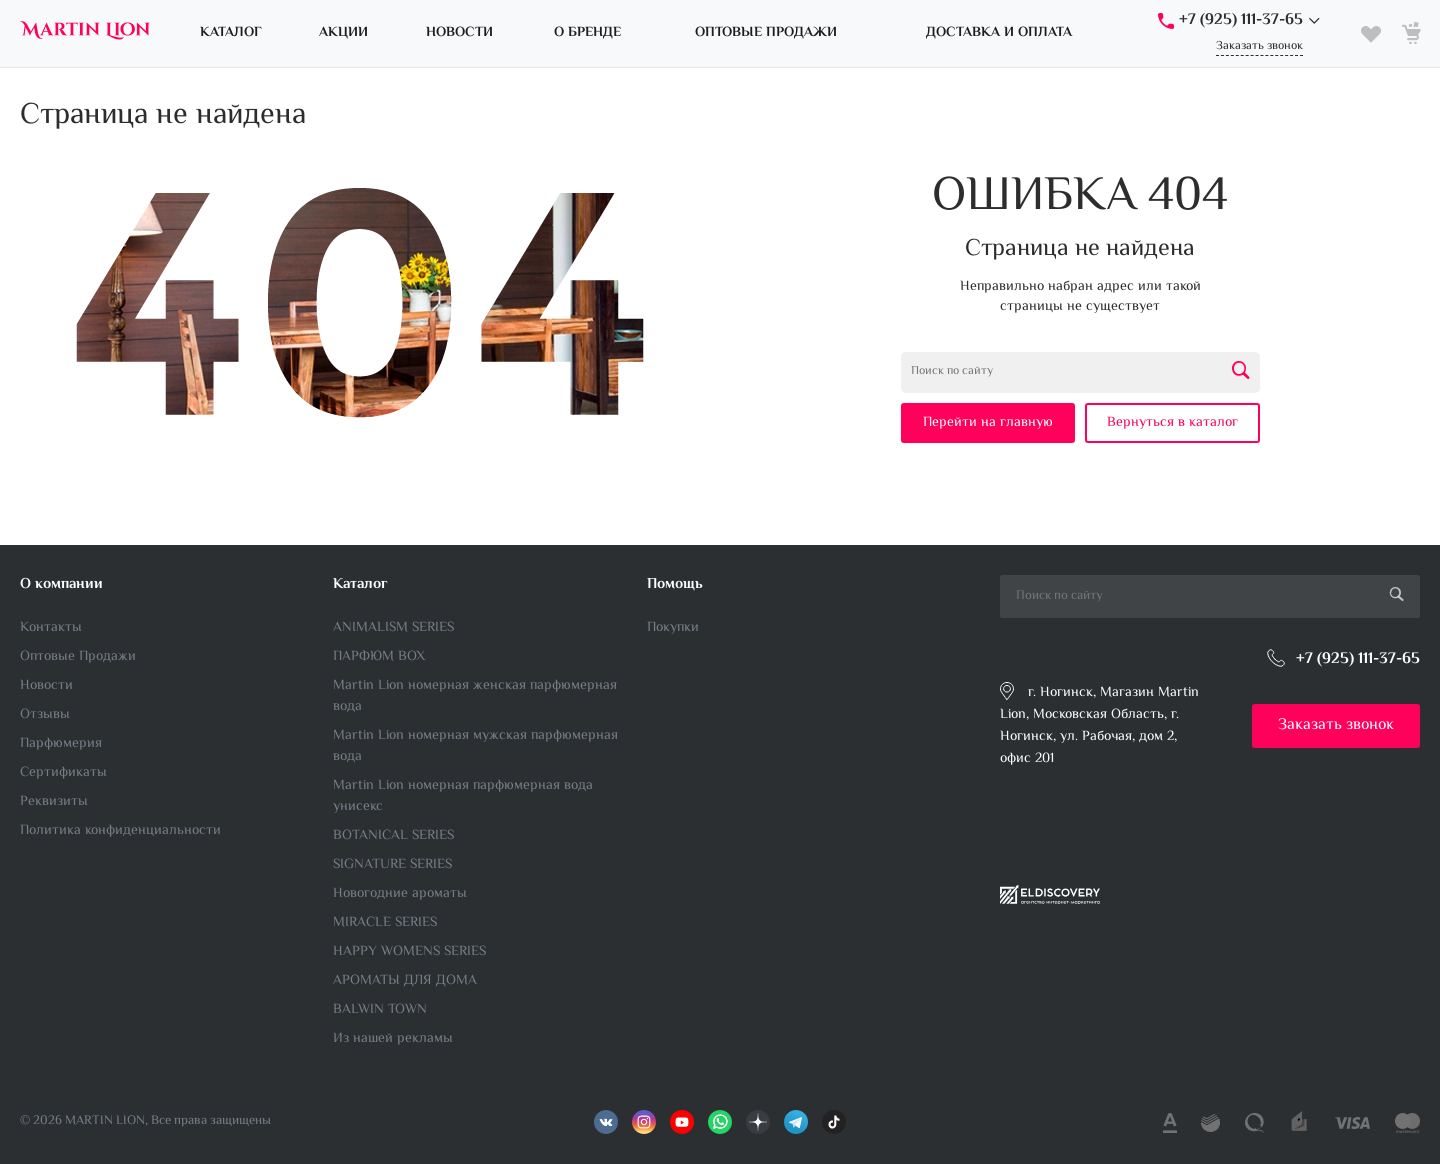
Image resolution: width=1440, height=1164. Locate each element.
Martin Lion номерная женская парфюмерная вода (475, 696)
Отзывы (45, 715)
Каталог (360, 584)
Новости (46, 686)
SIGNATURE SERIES (392, 865)
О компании (61, 584)
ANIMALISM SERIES (393, 628)
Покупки (673, 628)
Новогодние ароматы (400, 894)
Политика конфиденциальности (120, 831)
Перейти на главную (988, 423)
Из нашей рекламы (393, 1039)
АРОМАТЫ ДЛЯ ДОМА (405, 981)
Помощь (675, 584)
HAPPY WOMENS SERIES (409, 952)
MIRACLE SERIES (385, 923)
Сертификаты (63, 773)
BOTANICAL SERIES (393, 836)
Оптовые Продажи (78, 657)
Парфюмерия (61, 744)
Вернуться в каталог (1172, 423)
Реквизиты (54, 802)
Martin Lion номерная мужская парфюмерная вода (475, 746)
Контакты (51, 628)
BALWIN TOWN (380, 1010)
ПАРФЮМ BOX (379, 657)
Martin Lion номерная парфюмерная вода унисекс (463, 796)
